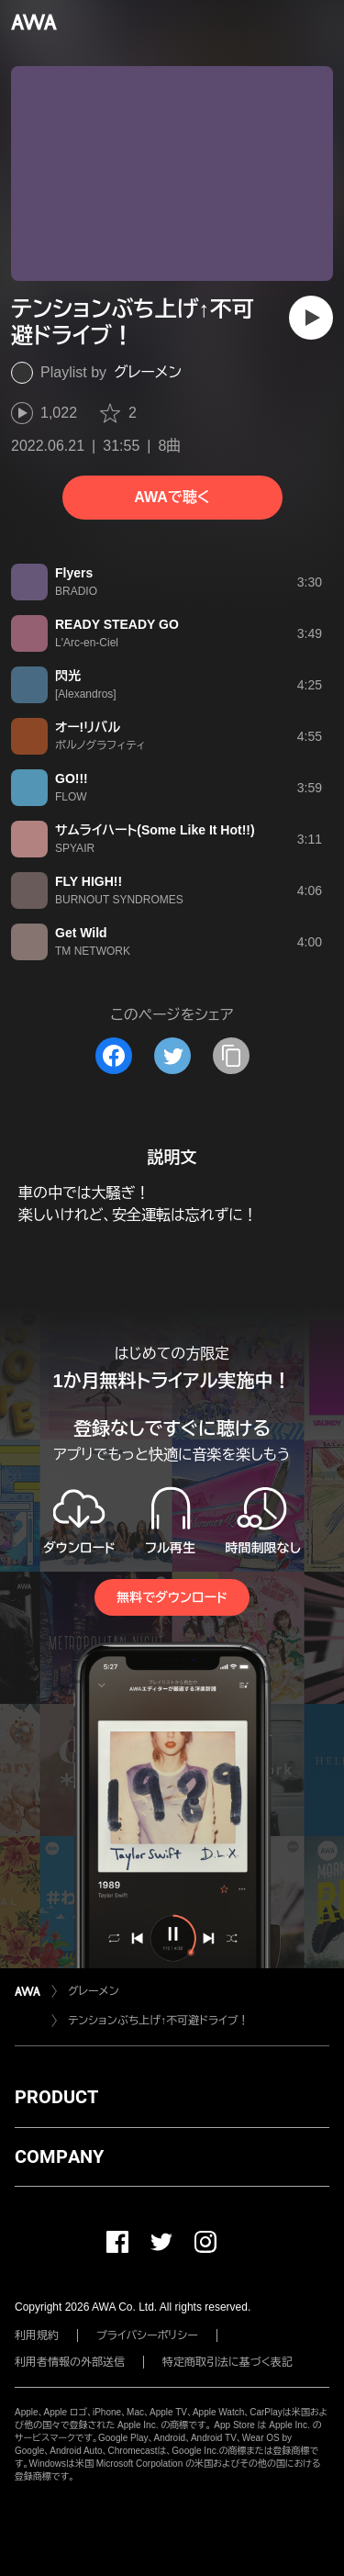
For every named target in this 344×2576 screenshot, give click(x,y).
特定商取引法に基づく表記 (227, 2362)
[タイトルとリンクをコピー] (231, 1055)
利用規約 (37, 2335)
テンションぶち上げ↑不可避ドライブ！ (159, 2020)
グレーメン (148, 372)
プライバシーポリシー (147, 2335)
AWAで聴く (171, 497)
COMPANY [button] (59, 2156)
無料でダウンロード (172, 1597)
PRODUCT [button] (56, 2097)
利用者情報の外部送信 (70, 2362)
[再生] (311, 318)
